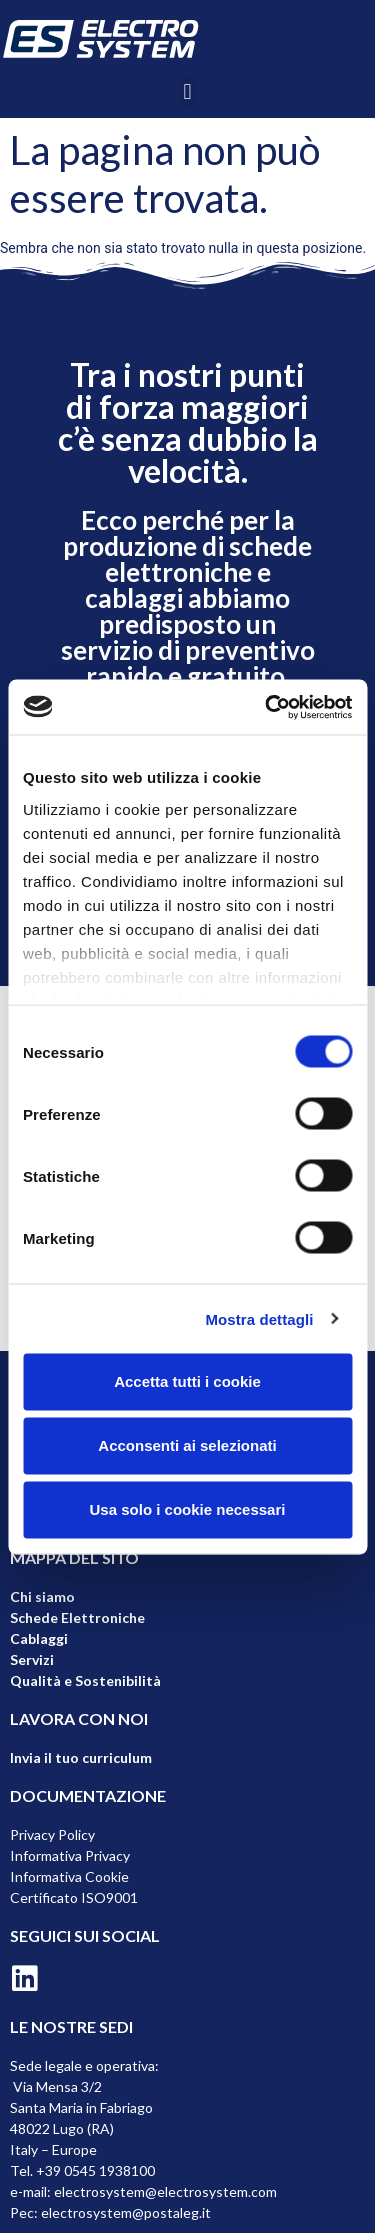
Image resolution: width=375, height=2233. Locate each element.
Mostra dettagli (259, 1318)
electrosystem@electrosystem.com (165, 2191)
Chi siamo (42, 1596)
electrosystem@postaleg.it (126, 2212)
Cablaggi (39, 1638)
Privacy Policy (52, 1834)
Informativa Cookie (69, 1876)
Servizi (32, 1659)
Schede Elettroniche (77, 1617)
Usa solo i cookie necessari (188, 1509)
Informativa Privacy (70, 1855)
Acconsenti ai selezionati (187, 1445)
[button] (187, 91)
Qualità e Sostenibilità (85, 1680)
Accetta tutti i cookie (187, 1381)
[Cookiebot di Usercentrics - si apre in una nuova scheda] (267, 707)
